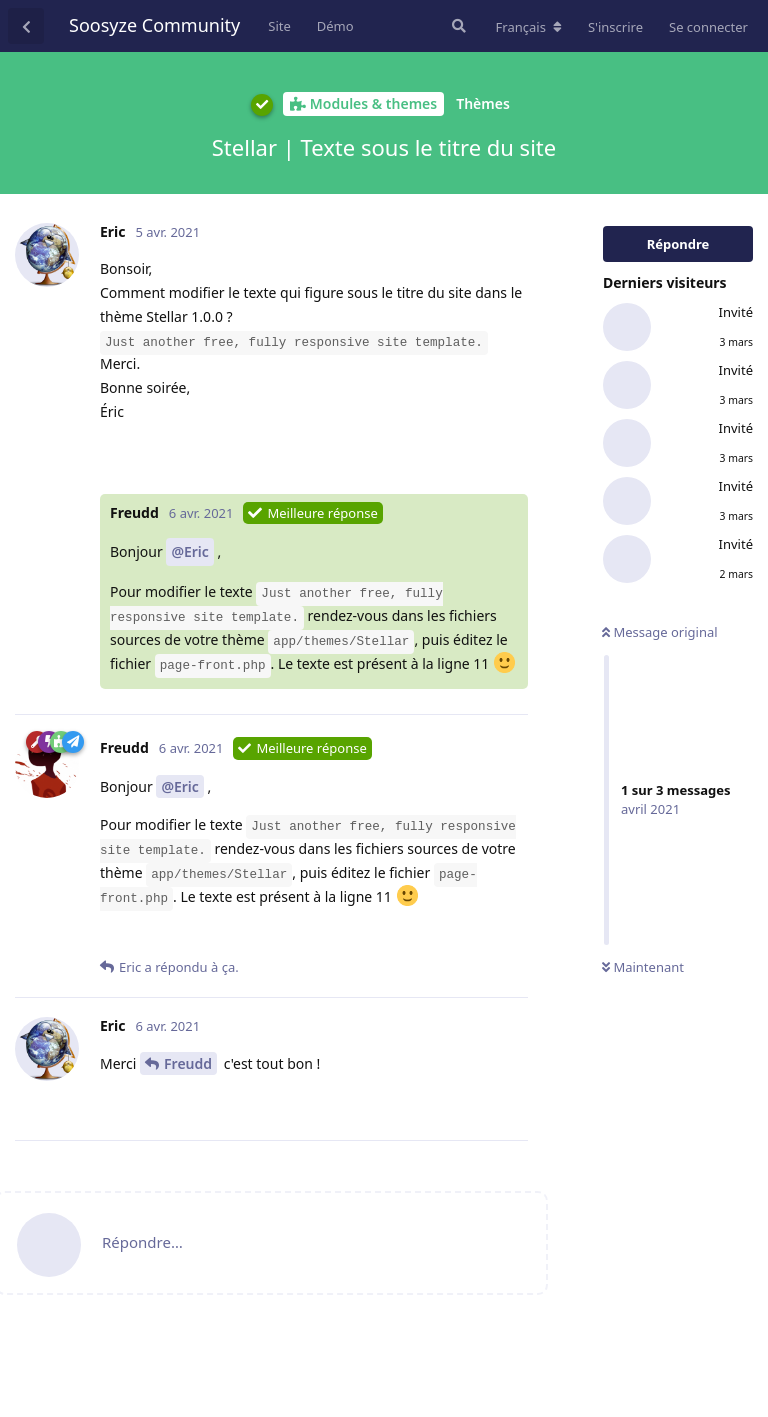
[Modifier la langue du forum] (529, 27)
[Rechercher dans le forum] (457, 26)
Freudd (188, 1063)
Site (279, 26)
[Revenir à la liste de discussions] (26, 26)
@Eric (189, 551)
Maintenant (643, 967)
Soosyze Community (154, 25)
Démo (335, 26)
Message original (660, 632)
